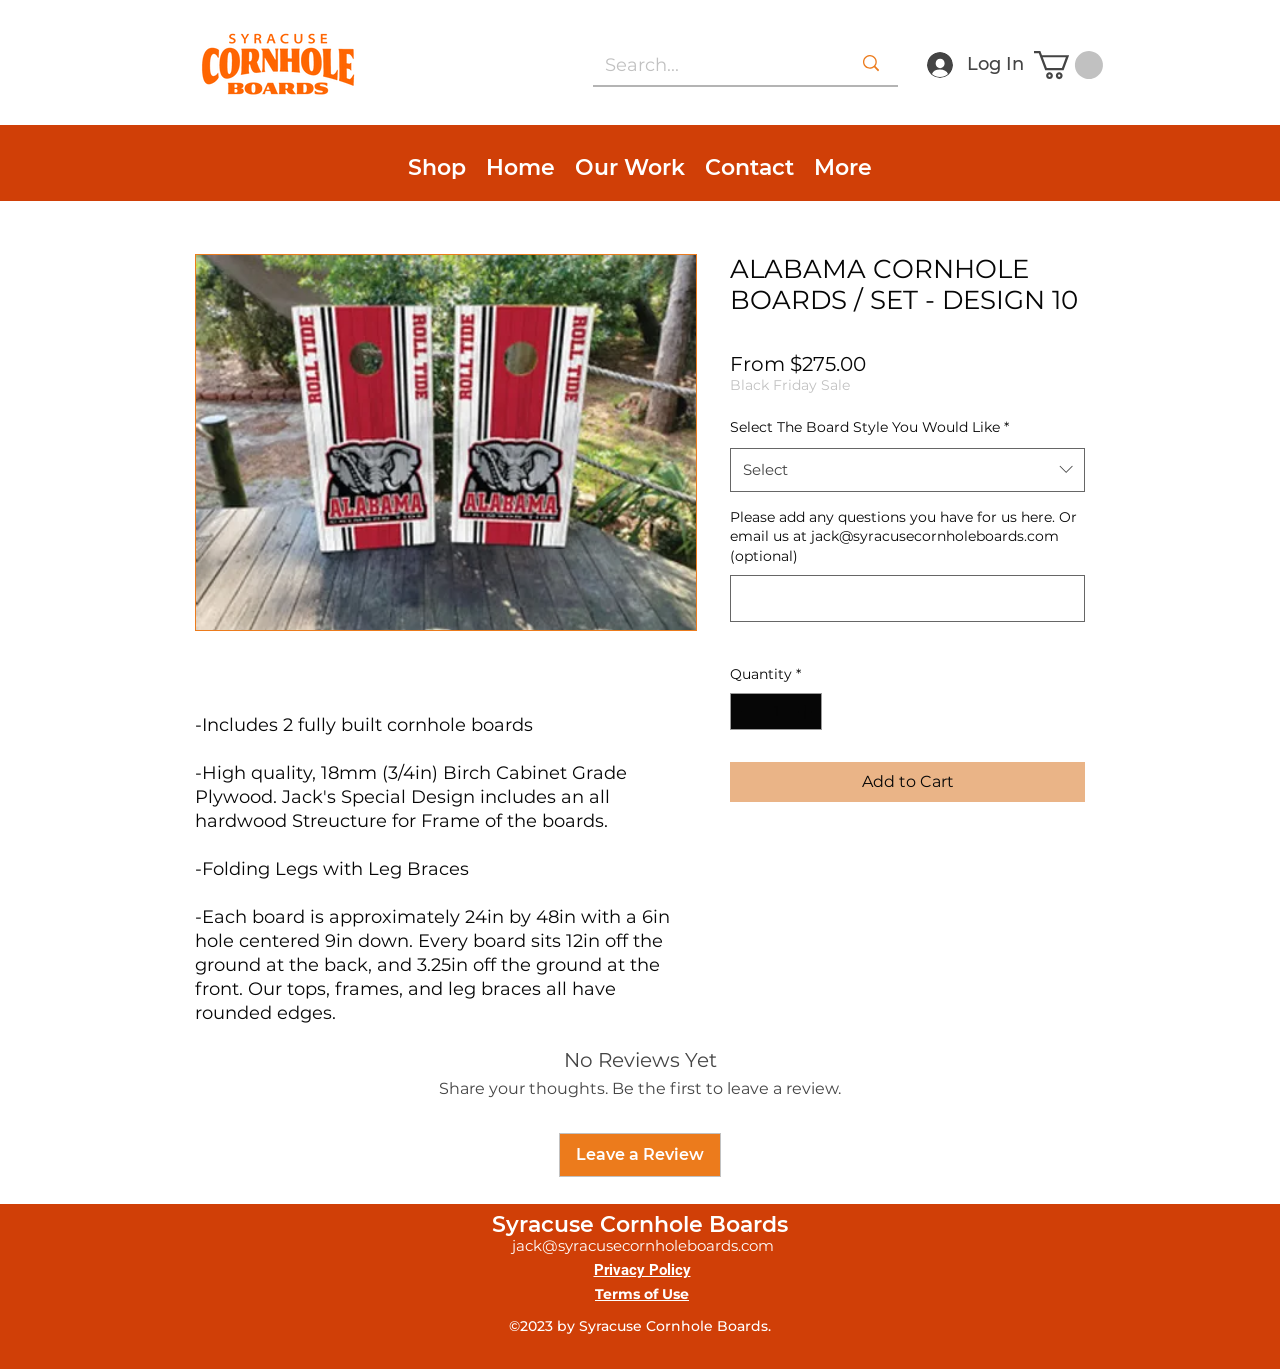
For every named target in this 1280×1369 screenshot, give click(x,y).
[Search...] (703, 66)
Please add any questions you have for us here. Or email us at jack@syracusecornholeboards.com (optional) (903, 536)
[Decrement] (745, 711)
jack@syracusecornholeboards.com (643, 1245)
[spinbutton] (776, 711)
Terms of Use (642, 1294)
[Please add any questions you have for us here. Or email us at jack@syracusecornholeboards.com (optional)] (907, 598)
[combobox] (907, 470)
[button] (1068, 65)
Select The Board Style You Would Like (869, 427)
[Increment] (806, 711)
